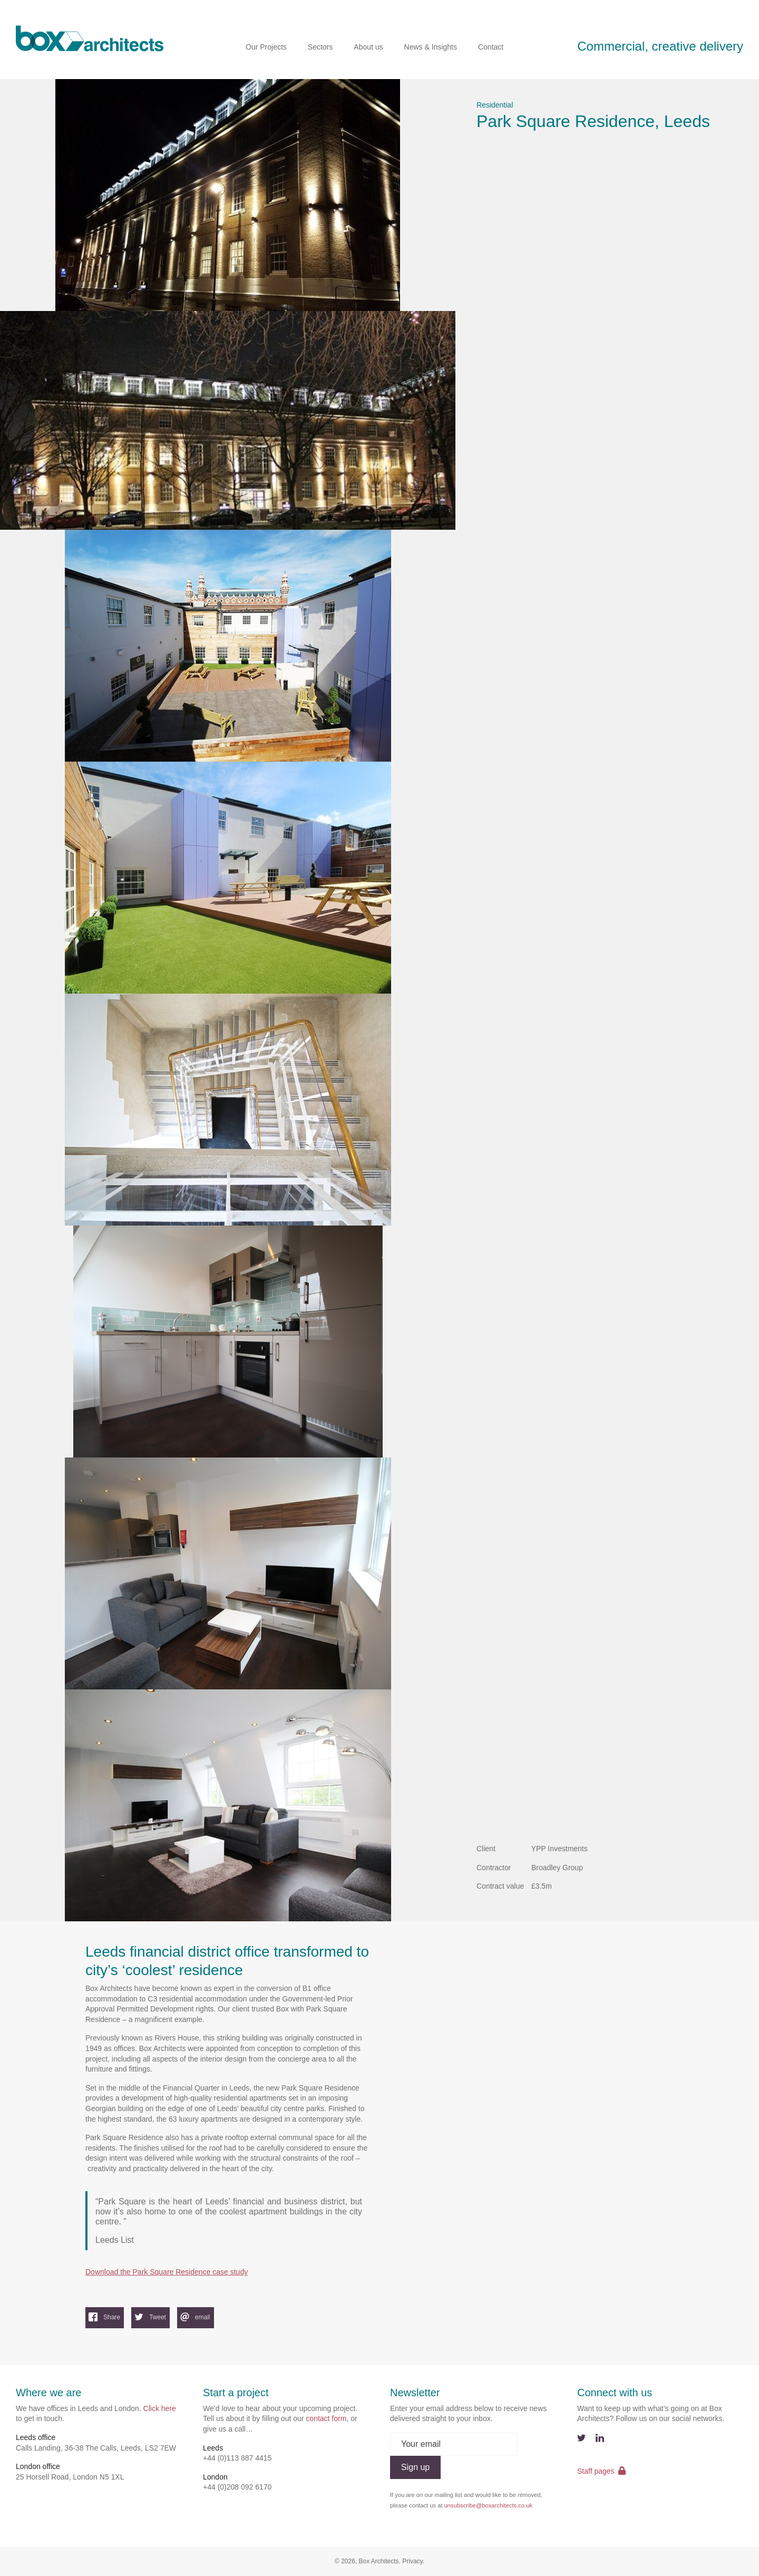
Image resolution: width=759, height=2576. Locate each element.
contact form (326, 2418)
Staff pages (601, 2471)
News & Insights (430, 47)
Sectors (320, 47)
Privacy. (413, 2561)
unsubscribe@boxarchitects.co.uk (488, 2505)
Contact (490, 47)
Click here (159, 2408)
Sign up (415, 2467)
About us (368, 47)
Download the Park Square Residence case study (166, 2272)
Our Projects (266, 47)
